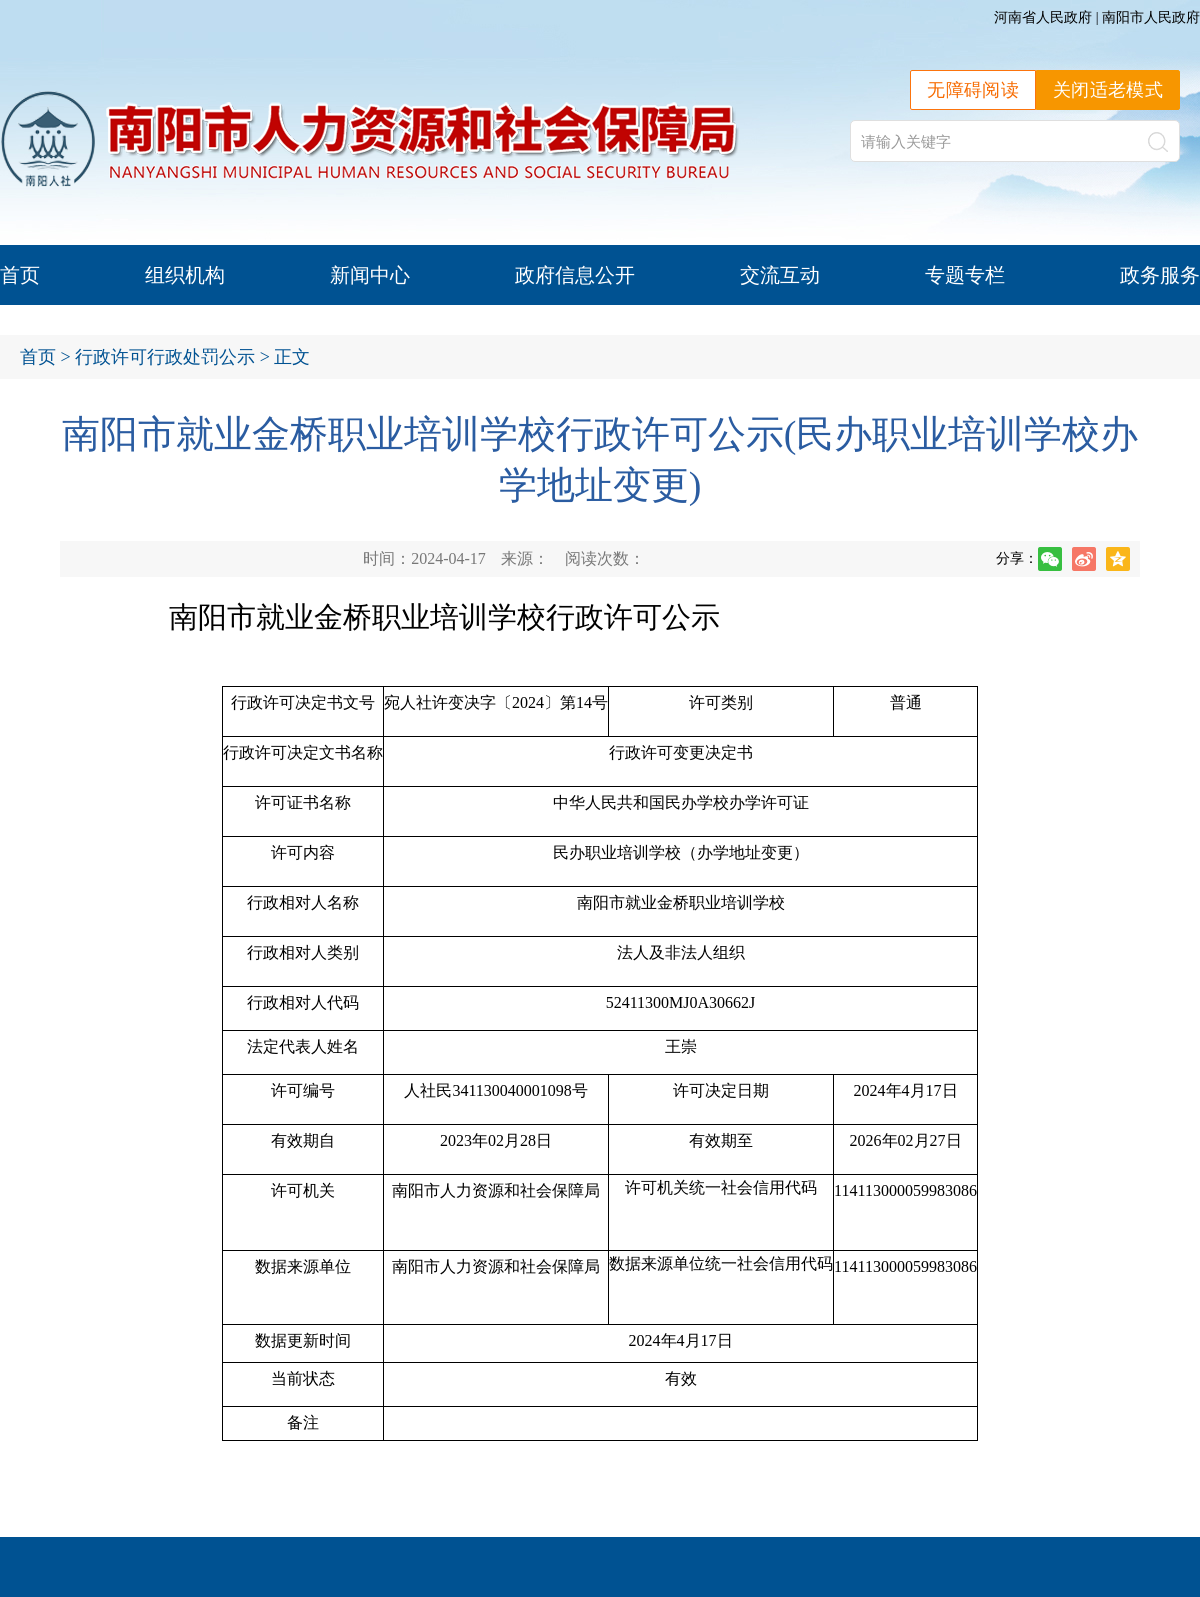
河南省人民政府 (1043, 17)
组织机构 (185, 275)
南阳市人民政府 (1151, 17)
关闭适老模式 (1108, 90)
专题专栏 (965, 275)
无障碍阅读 (973, 90)
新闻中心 (370, 275)
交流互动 (780, 275)
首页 (20, 275)
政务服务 (1160, 275)
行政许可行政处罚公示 (165, 357)
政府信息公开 (575, 275)
